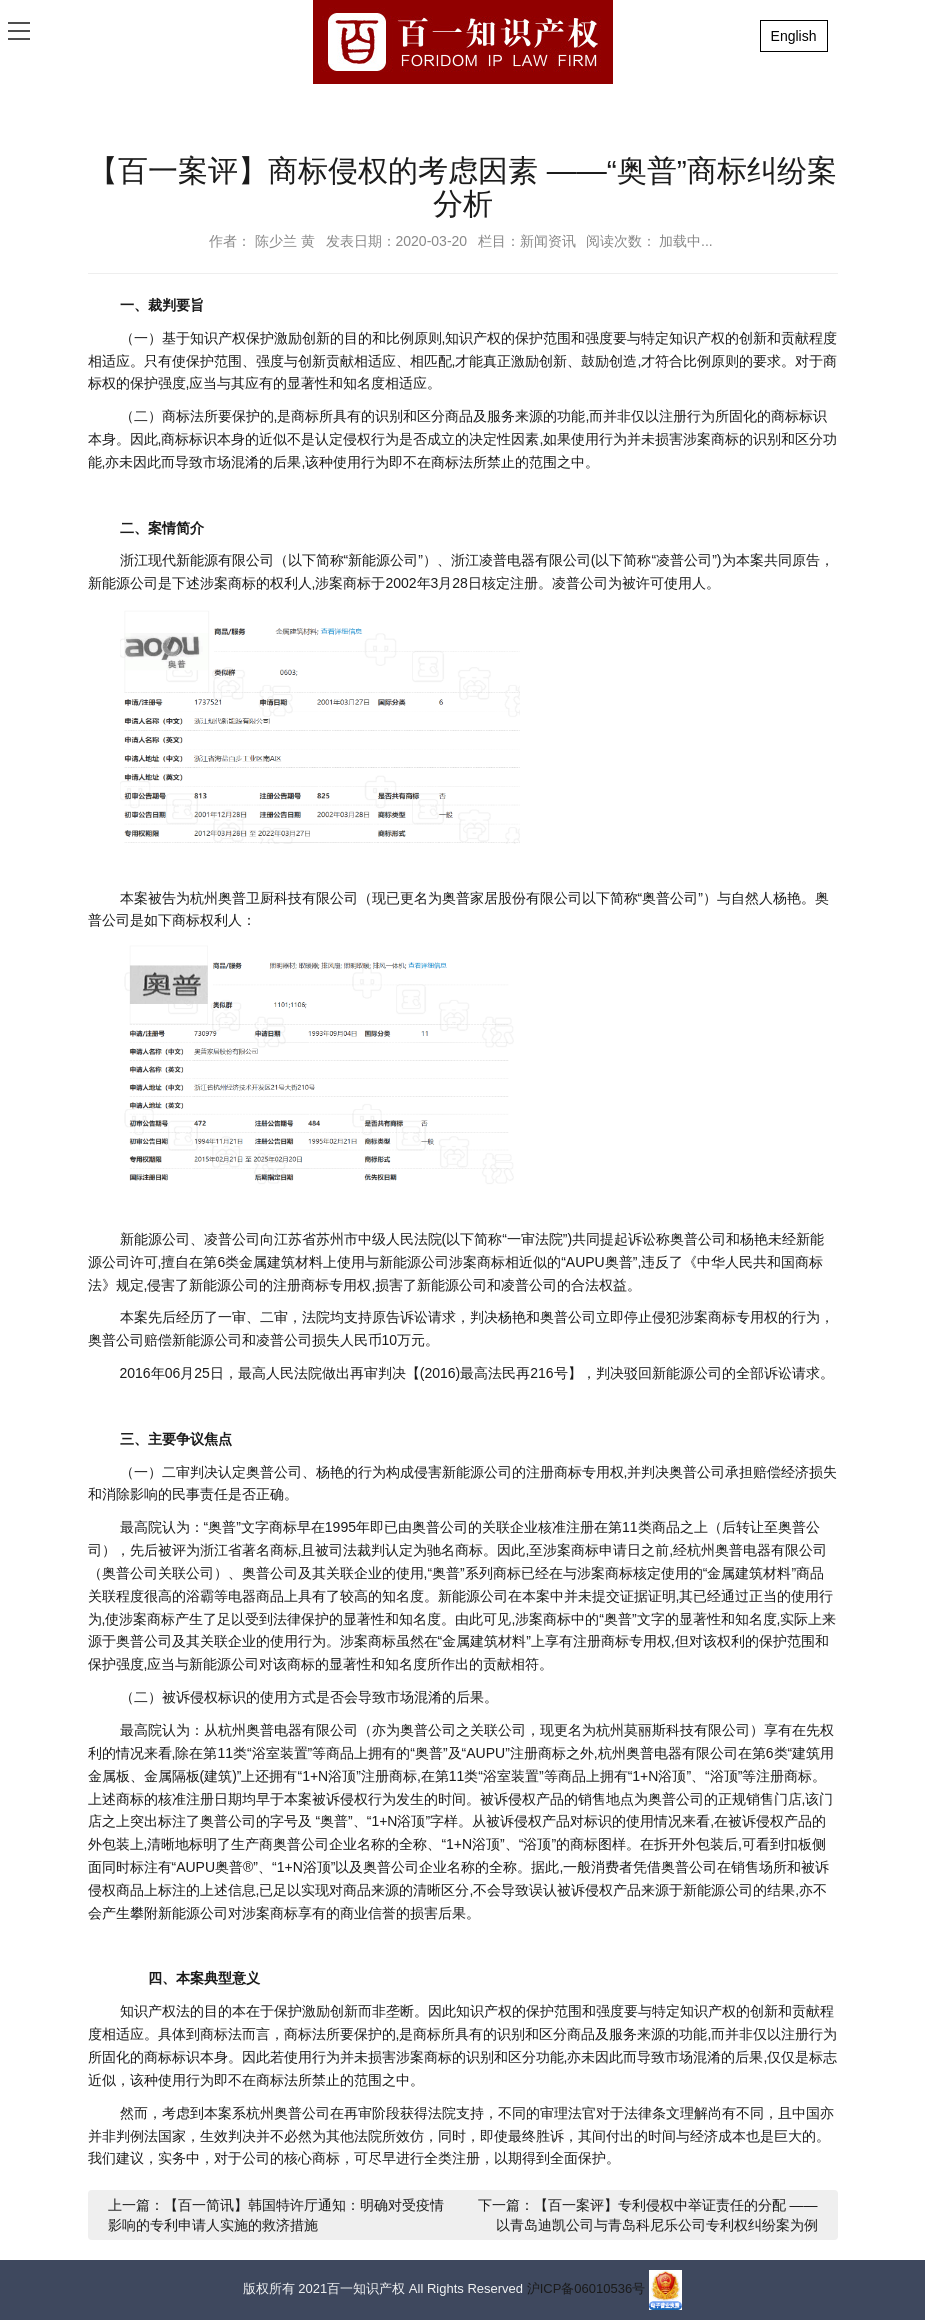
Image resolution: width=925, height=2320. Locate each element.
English (794, 36)
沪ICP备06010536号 (586, 2289)
